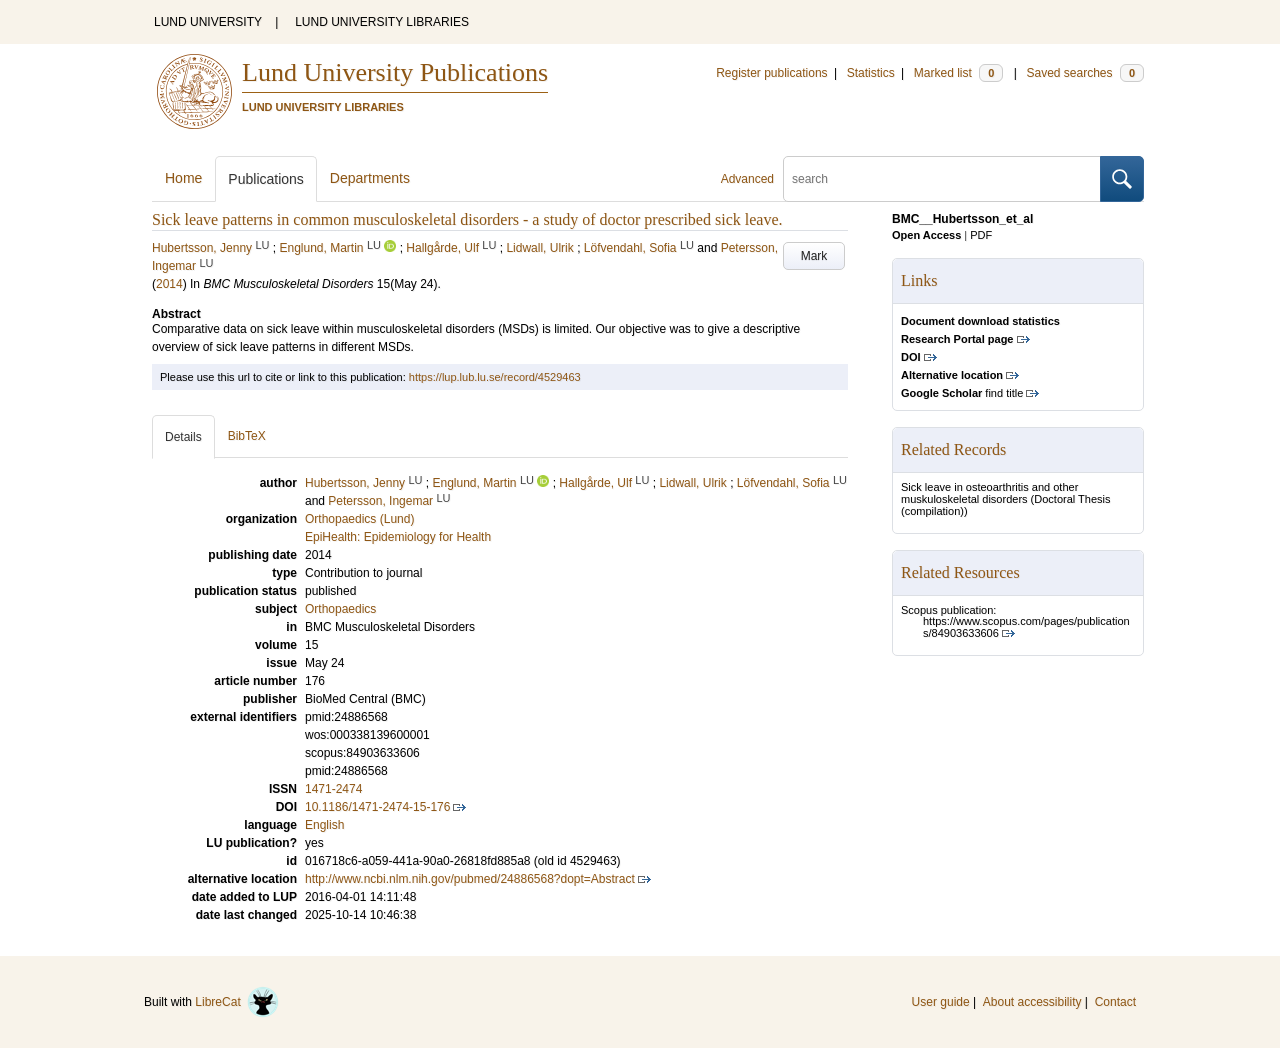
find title (962, 393)
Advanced (747, 179)
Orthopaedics (340, 609)
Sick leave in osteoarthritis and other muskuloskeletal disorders (989, 493)
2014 (169, 284)
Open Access (926, 235)
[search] (942, 179)
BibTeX (247, 436)
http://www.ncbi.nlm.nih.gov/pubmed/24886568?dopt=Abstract (470, 879)
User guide (941, 1002)
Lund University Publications (395, 72)
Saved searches (1085, 73)
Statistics (871, 73)
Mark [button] (814, 256)
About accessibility (1032, 1002)
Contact (1115, 1002)
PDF (981, 235)
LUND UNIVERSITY (208, 22)
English (324, 825)
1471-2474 (333, 789)
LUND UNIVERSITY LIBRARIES (382, 22)
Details (183, 437)
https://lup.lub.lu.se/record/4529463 (495, 377)
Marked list (958, 73)
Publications (266, 179)
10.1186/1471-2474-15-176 (377, 807)
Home (183, 178)
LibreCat (237, 1002)
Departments (370, 178)
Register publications (771, 73)
